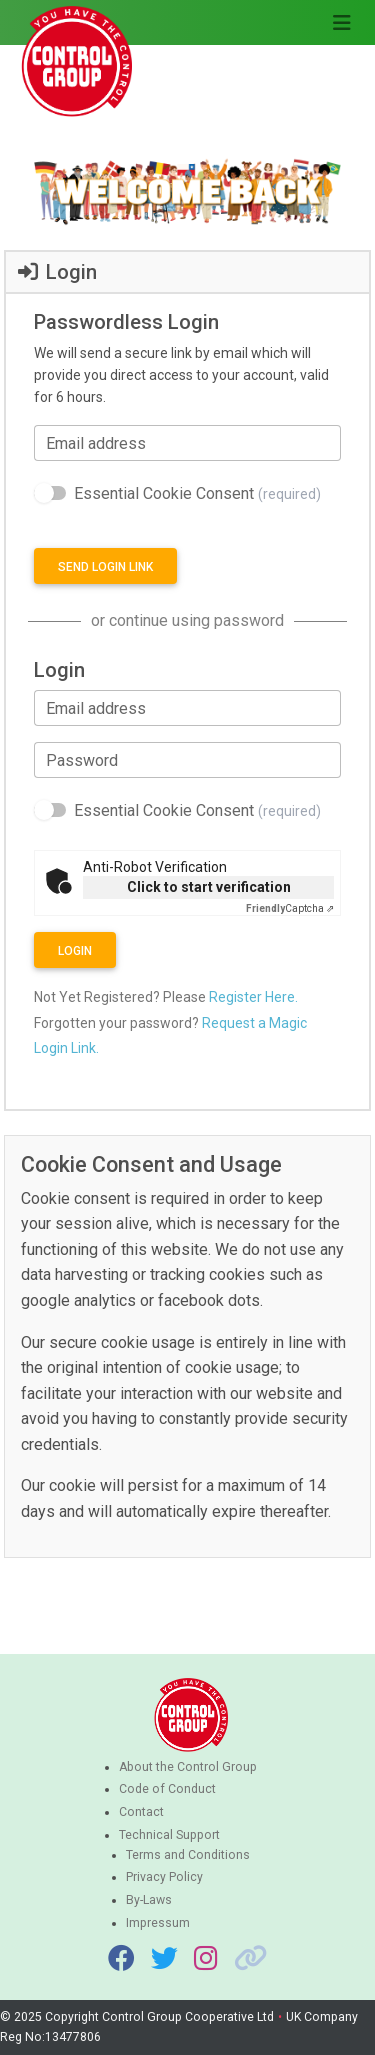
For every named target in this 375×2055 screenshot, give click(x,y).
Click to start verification (209, 887)
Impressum (158, 1923)
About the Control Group (188, 1767)
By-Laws (149, 1900)
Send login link (105, 567)
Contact (141, 1812)
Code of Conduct (167, 1789)
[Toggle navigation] (342, 23)
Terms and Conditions (188, 1855)
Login (75, 951)
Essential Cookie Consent (197, 493)
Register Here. (253, 997)
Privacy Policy (164, 1877)
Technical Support (169, 1835)
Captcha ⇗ (290, 908)
